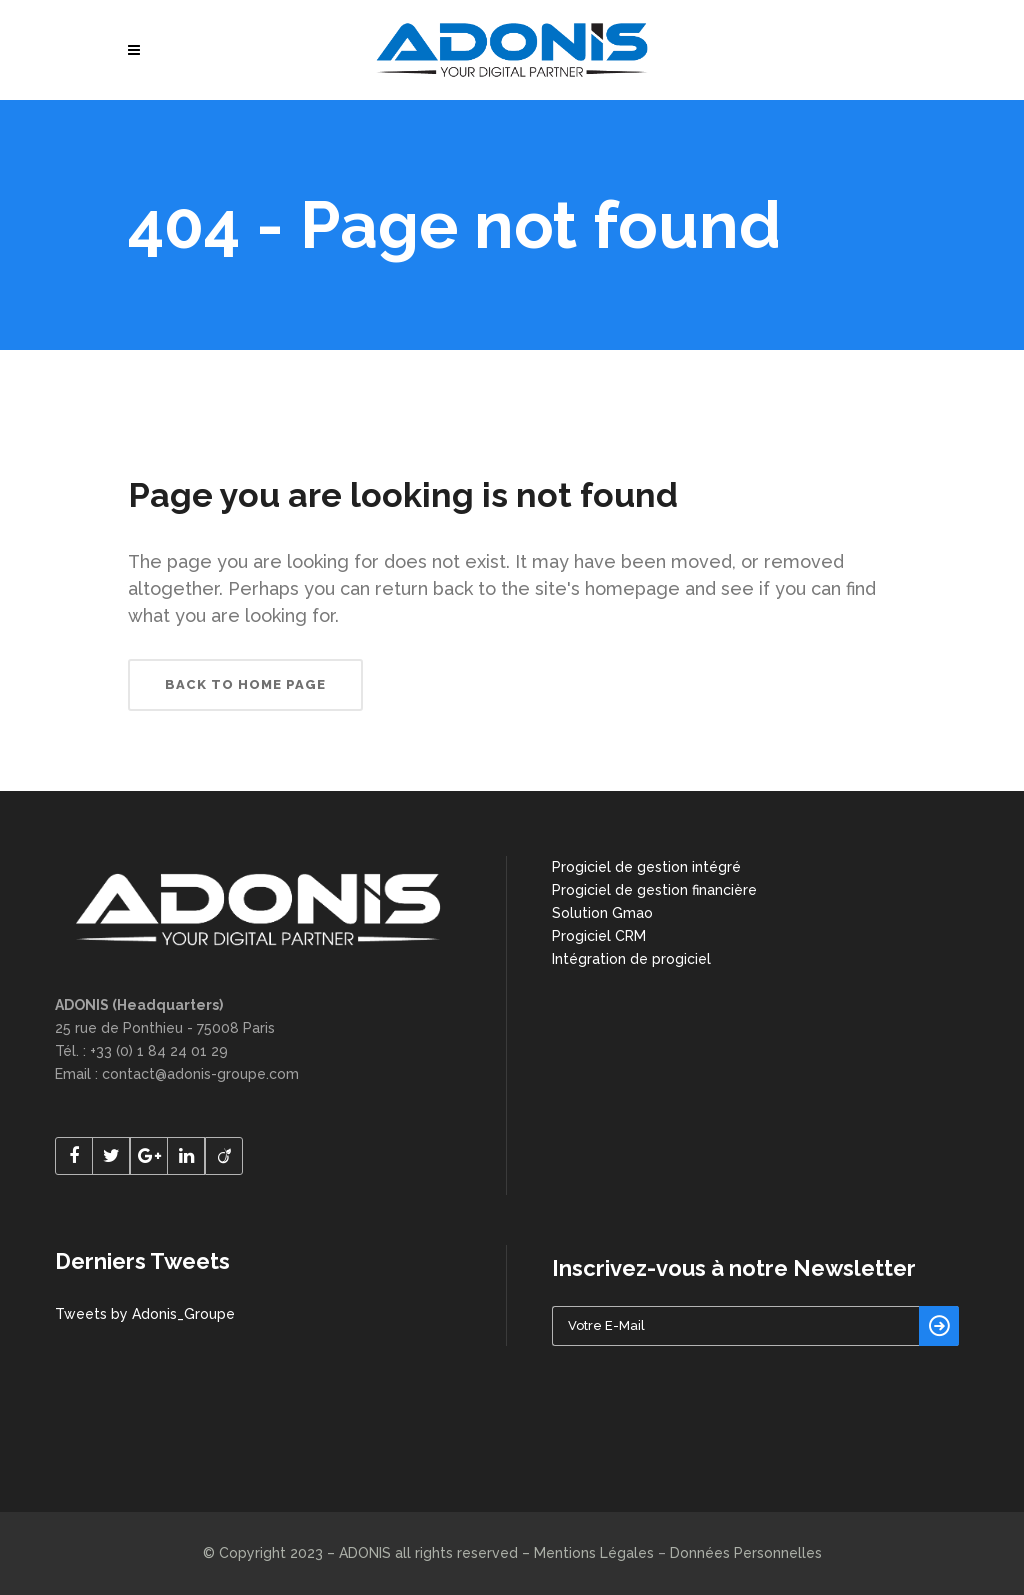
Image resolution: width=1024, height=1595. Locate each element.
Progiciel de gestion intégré (646, 867)
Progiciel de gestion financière (654, 890)
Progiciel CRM (599, 936)
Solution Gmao (602, 913)
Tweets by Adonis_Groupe (145, 1314)
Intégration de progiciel (631, 959)
